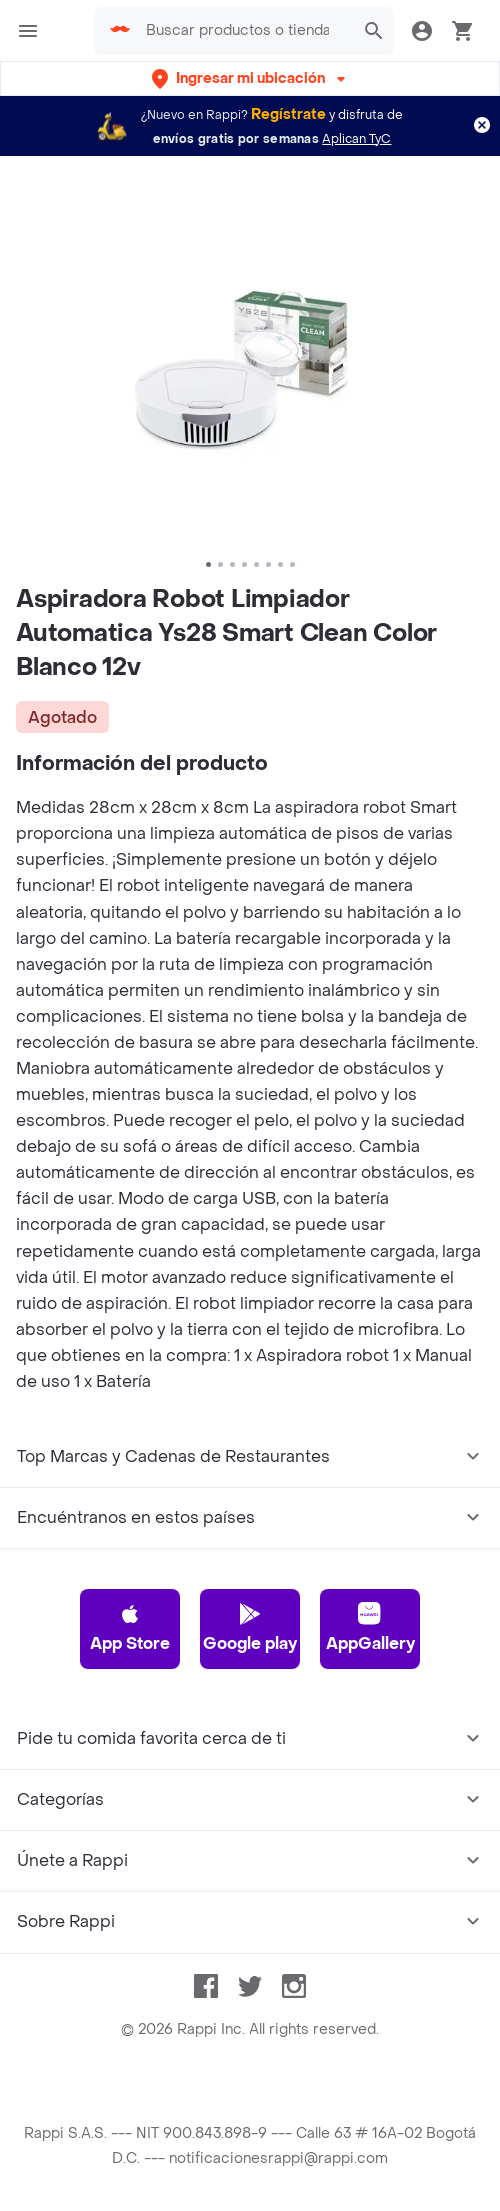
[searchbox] (243, 31)
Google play (250, 1628)
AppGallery (370, 1628)
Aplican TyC (356, 139)
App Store (130, 1628)
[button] (250, 78)
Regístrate (288, 114)
